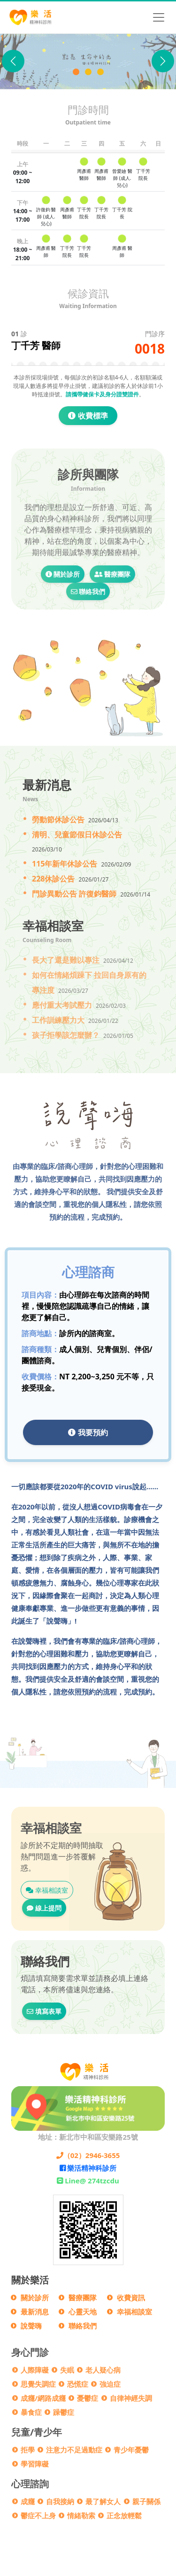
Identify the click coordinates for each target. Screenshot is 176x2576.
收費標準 (87, 415)
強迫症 (110, 2384)
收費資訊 (131, 2297)
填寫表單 (44, 2011)
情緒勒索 (81, 2515)
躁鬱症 (63, 2412)
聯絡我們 (88, 632)
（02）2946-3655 (88, 2155)
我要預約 (87, 1432)
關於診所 (63, 615)
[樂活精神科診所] (76, 72)
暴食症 (31, 2412)
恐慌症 (77, 2384)
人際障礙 (35, 2370)
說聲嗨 (31, 2325)
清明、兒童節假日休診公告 (77, 834)
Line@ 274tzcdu (88, 2180)
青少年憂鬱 (131, 2449)
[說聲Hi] (88, 72)
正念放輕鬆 (124, 2515)
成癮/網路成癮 (43, 2398)
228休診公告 (53, 879)
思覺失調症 (38, 2384)
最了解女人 (103, 2501)
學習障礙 (35, 2463)
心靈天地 (83, 2311)
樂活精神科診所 (88, 2168)
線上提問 (44, 1907)
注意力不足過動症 (74, 2449)
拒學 (28, 2449)
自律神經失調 (131, 2398)
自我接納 (60, 2501)
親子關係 (146, 2501)
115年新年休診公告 (64, 864)
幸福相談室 (47, 1890)
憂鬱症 (87, 2398)
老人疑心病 (103, 2370)
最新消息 (35, 2311)
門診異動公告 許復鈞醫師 (74, 894)
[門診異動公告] (100, 72)
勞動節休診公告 (58, 819)
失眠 (67, 2370)
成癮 (28, 2501)
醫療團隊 (112, 615)
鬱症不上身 (38, 2515)
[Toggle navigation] (158, 17)
